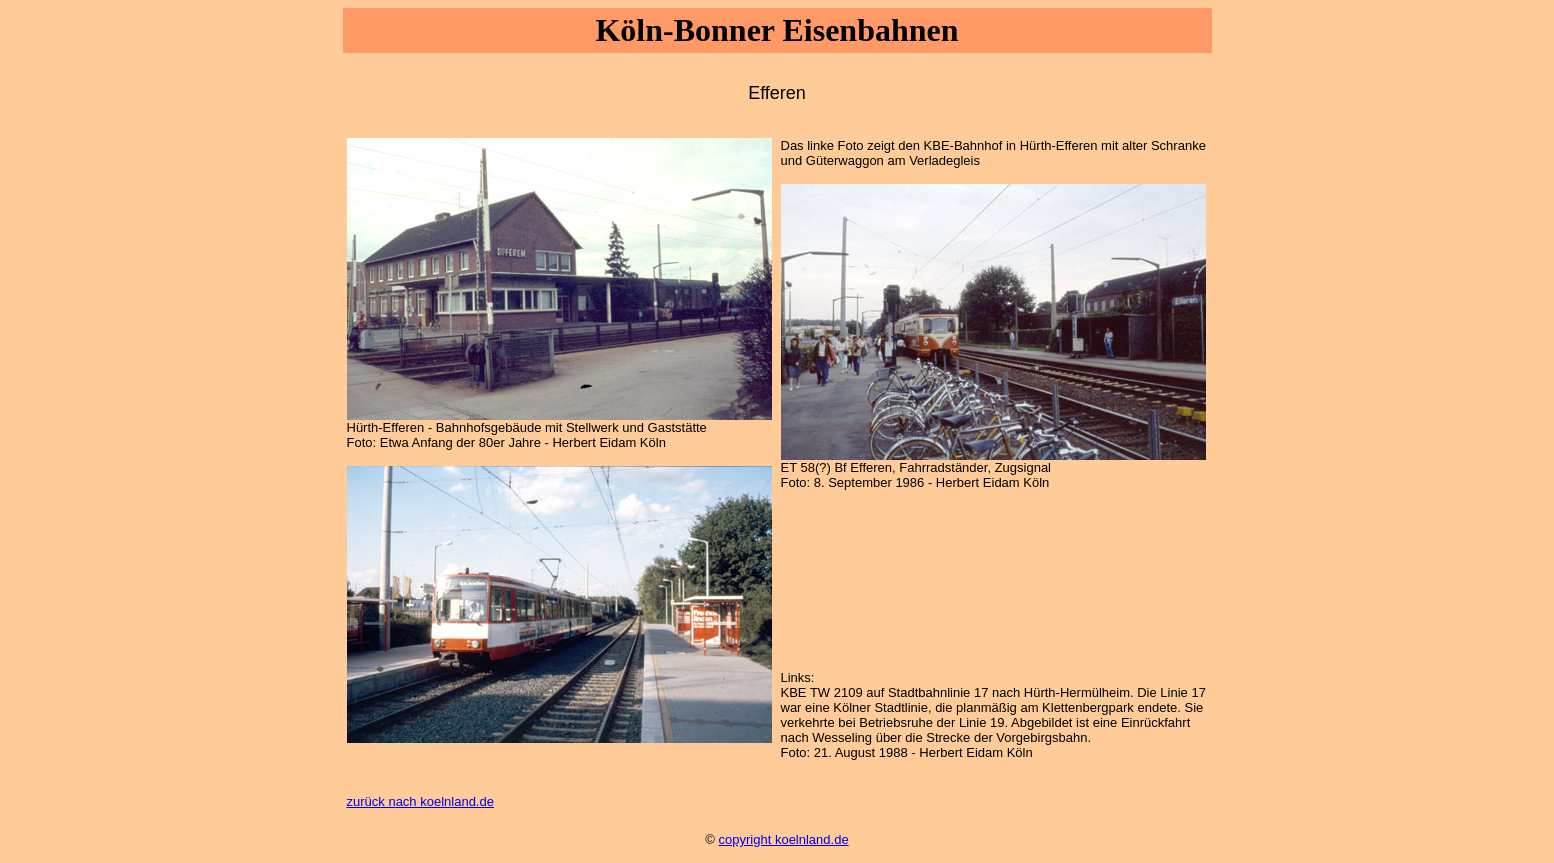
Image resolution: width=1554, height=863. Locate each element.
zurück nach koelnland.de (420, 801)
